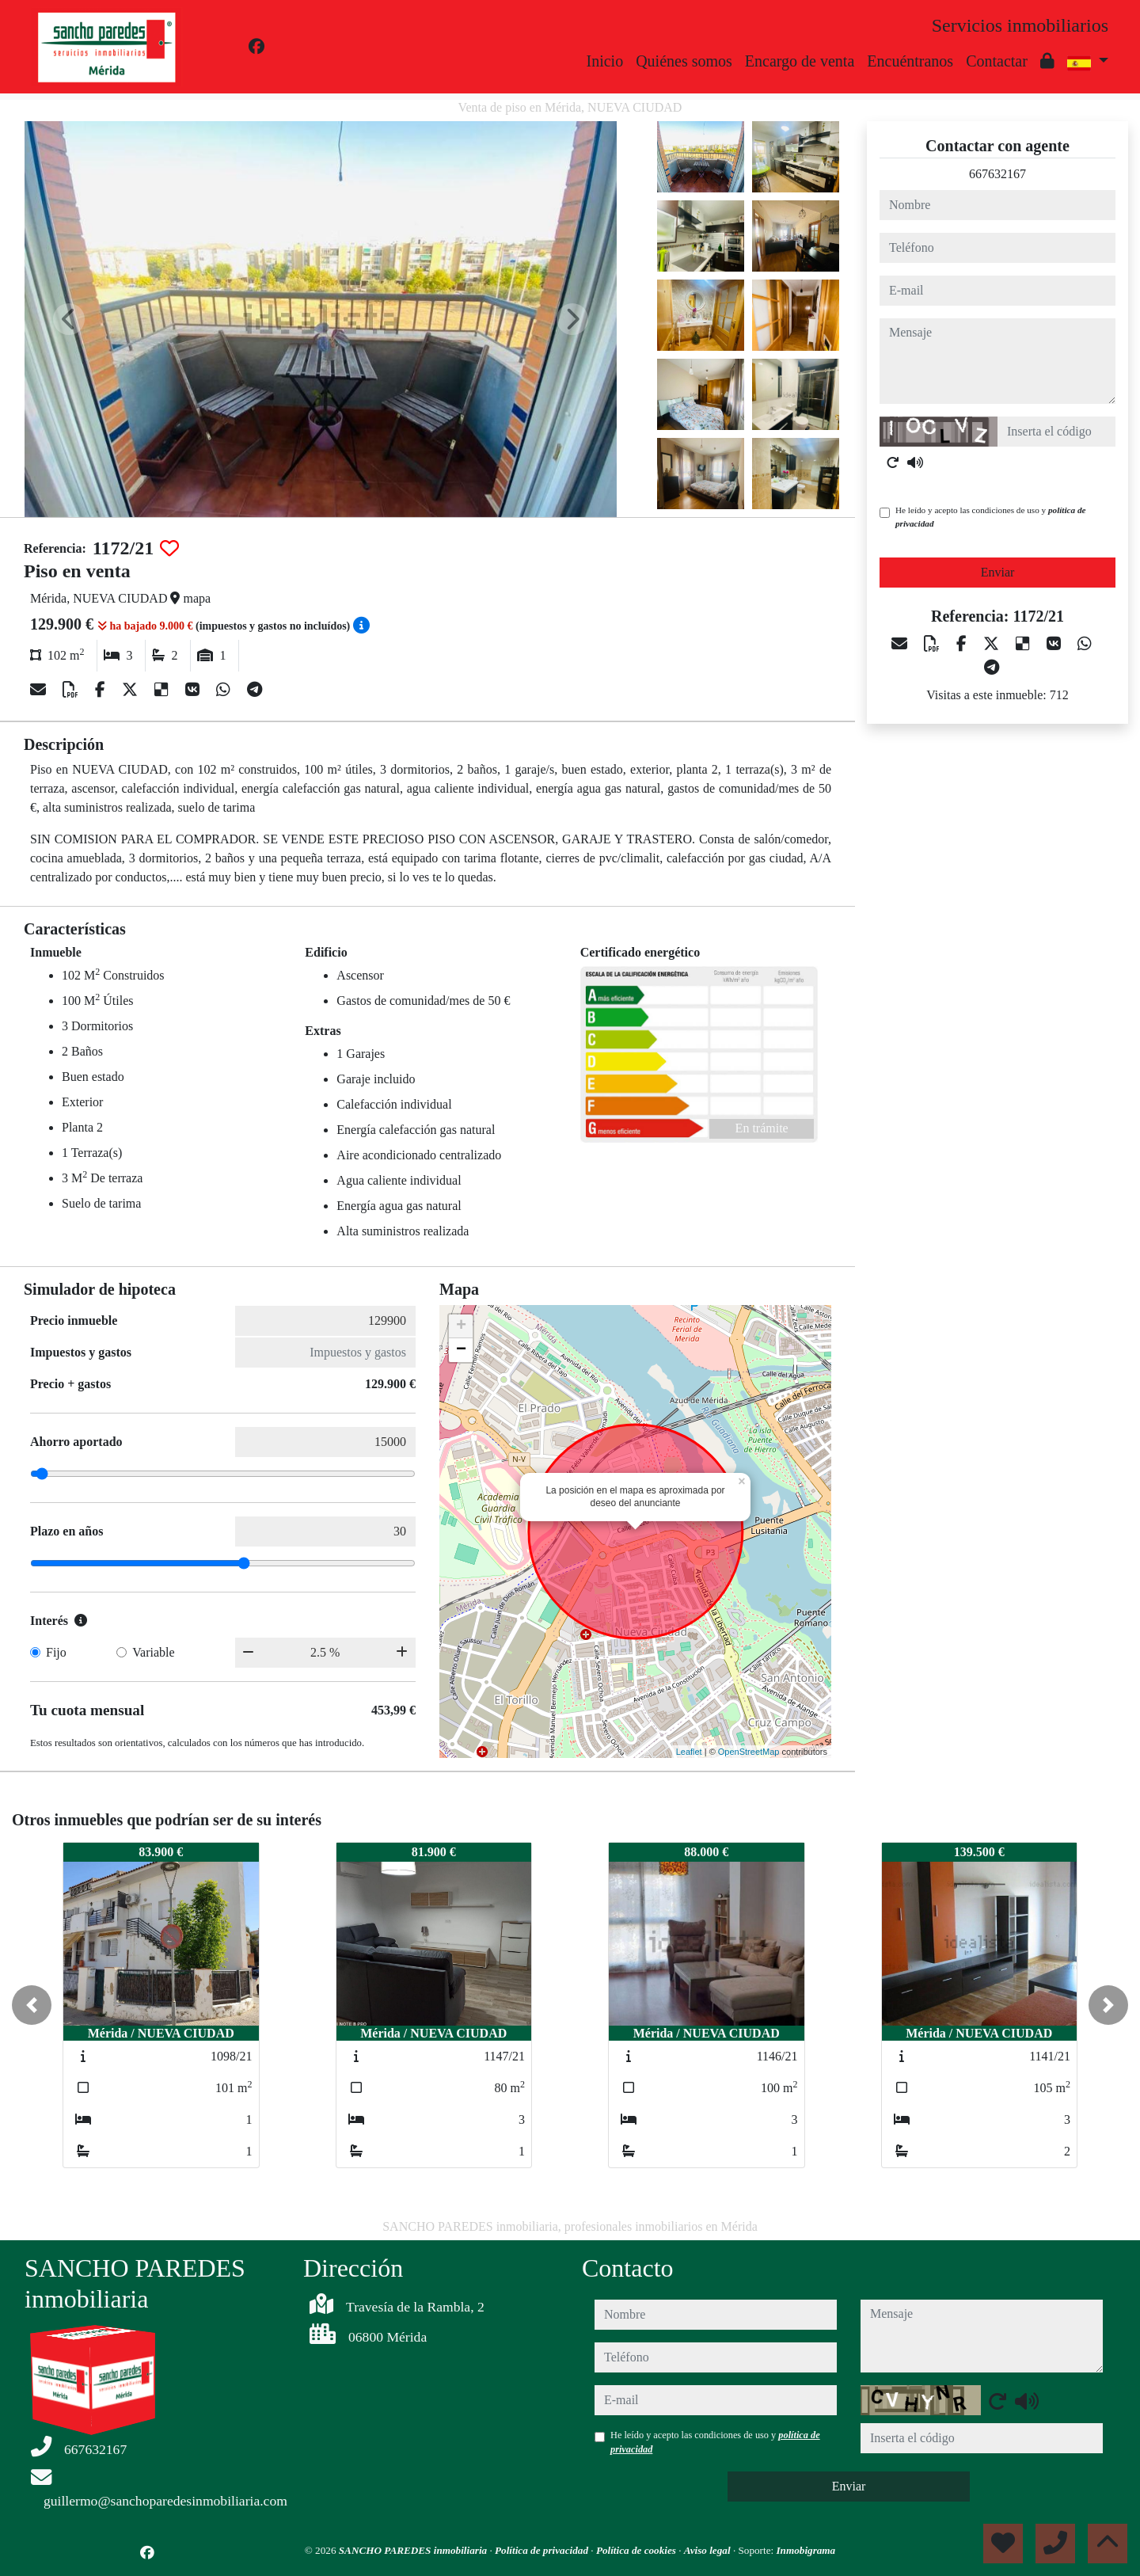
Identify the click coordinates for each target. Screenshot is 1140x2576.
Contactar (997, 61)
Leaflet (689, 1751)
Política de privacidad (543, 2550)
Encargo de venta (799, 61)
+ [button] (461, 1326)
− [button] (461, 1350)
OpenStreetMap (749, 1751)
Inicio (605, 61)
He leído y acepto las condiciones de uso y (990, 516)
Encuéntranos (910, 61)
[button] (31, 2005)
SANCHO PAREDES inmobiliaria (414, 2550)
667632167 (997, 174)
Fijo (56, 1652)
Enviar (998, 572)
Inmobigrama (805, 2550)
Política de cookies (637, 2550)
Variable (153, 1652)
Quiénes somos (684, 61)
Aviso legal (708, 2550)
